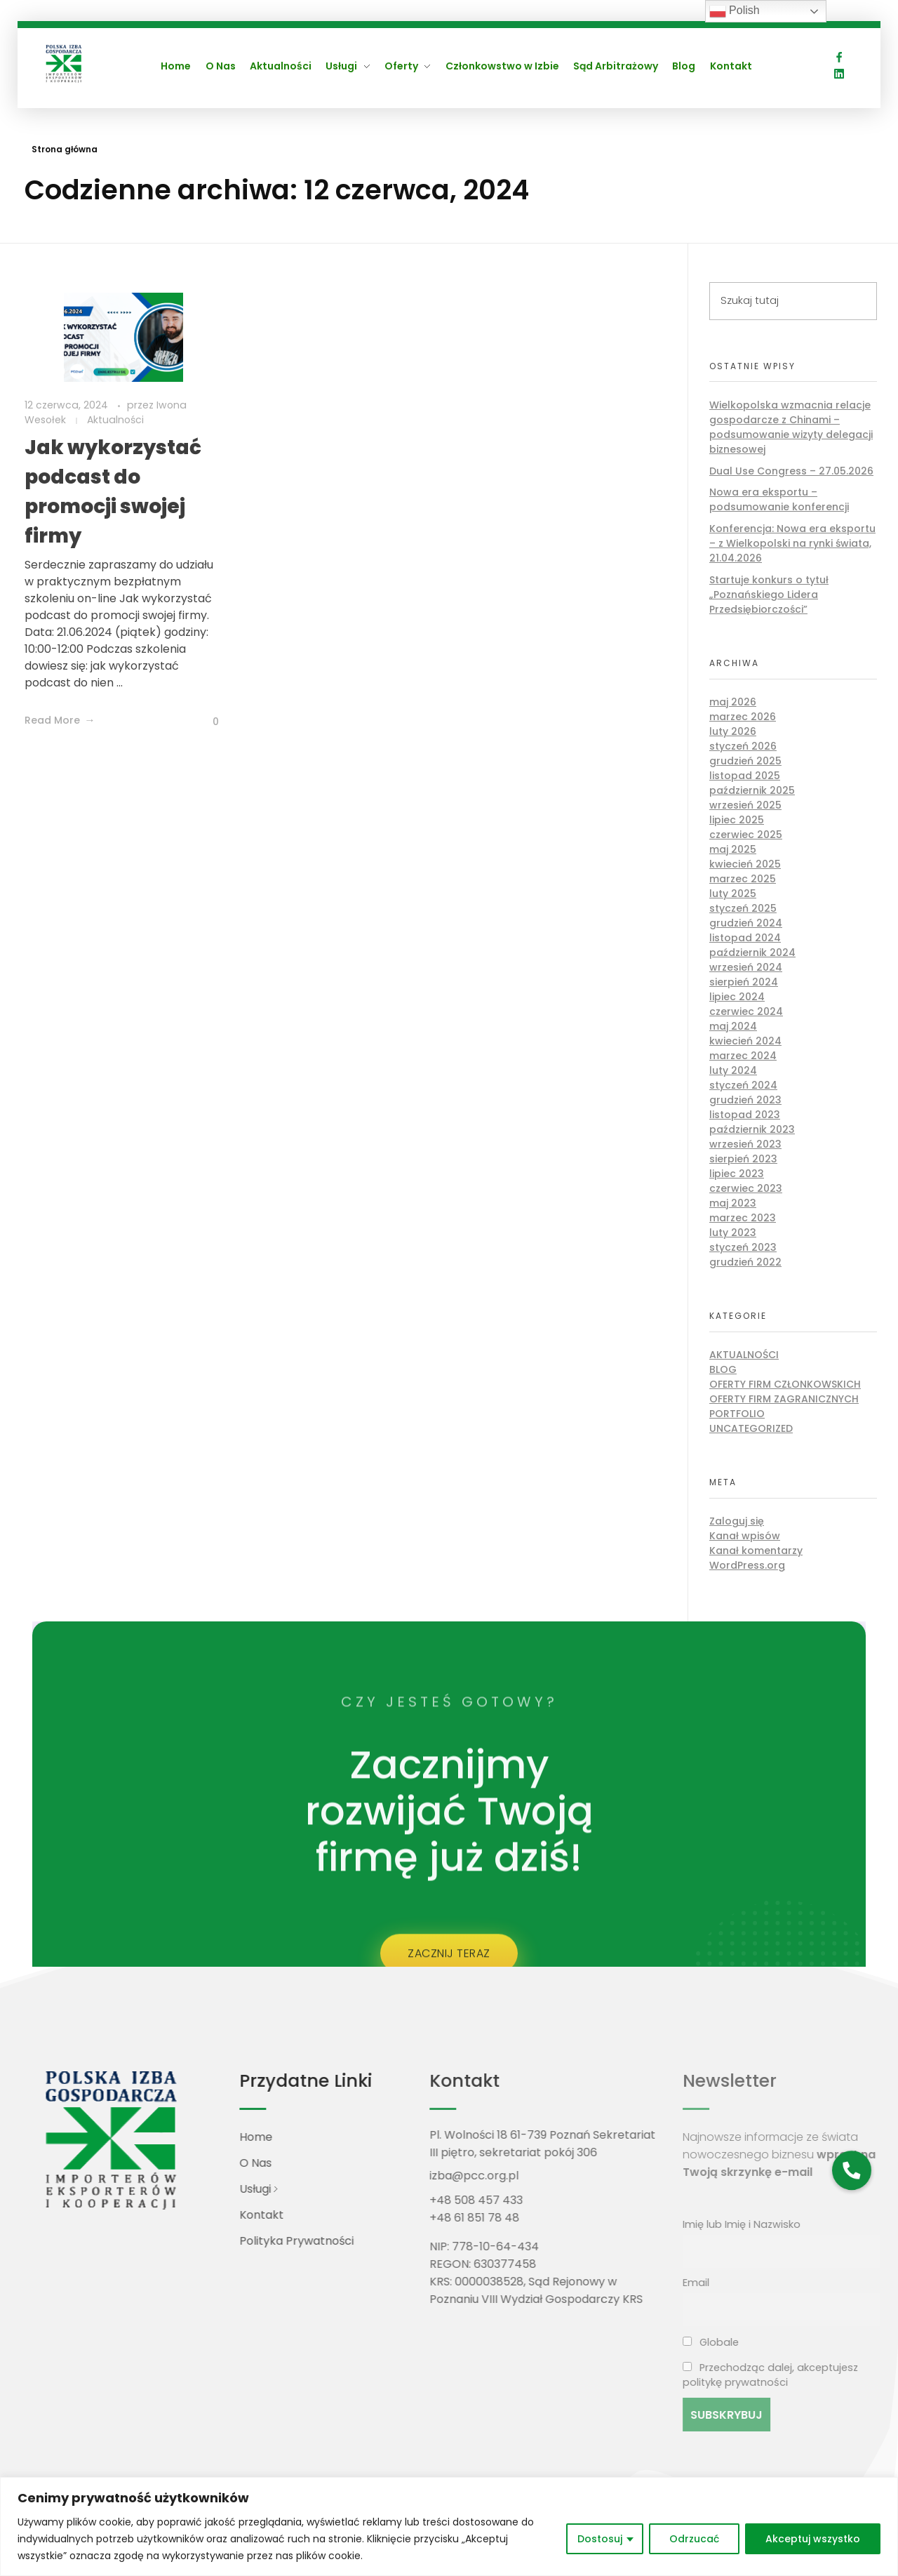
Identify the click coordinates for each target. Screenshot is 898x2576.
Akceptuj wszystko (812, 2539)
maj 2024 (733, 1026)
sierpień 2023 (743, 1159)
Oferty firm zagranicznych (784, 1399)
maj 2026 (732, 702)
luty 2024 (733, 1070)
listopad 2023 (744, 1115)
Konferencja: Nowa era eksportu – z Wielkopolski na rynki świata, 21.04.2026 (792, 543)
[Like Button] (205, 721)
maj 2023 (732, 1203)
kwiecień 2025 (745, 864)
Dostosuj (599, 2539)
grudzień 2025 (745, 761)
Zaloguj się (736, 1521)
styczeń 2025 (743, 908)
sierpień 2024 (743, 982)
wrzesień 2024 (745, 967)
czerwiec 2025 (745, 835)
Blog (723, 1369)
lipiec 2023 (736, 1174)
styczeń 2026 (743, 746)
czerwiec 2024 (746, 1011)
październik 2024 (752, 952)
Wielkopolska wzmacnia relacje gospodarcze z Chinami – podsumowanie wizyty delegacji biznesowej (791, 427)
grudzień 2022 (745, 1262)
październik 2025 (752, 790)
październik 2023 (752, 1129)
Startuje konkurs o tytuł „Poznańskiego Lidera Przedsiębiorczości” (769, 594)
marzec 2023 (742, 1218)
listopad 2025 (744, 776)
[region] (449, 2526)
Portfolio (737, 1414)
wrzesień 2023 (745, 1144)
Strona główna (65, 149)
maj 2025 (732, 849)
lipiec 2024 (737, 997)
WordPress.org (747, 1565)
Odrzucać (694, 2539)
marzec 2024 (743, 1056)
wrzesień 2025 (745, 805)
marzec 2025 (742, 879)
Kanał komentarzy (756, 1550)
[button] (851, 2170)
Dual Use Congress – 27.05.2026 (791, 471)
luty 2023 (732, 1233)
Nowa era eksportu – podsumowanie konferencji (779, 499)
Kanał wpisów (744, 1536)
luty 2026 (732, 731)
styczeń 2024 (743, 1085)
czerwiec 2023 (745, 1188)
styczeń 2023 (743, 1247)
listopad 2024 (745, 938)
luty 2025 (732, 894)
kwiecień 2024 (745, 1041)
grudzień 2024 (745, 923)
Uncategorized (751, 1428)
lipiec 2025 (736, 820)
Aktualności (115, 420)
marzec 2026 (742, 717)
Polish (734, 11)
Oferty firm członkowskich (785, 1384)
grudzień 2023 (745, 1100)
